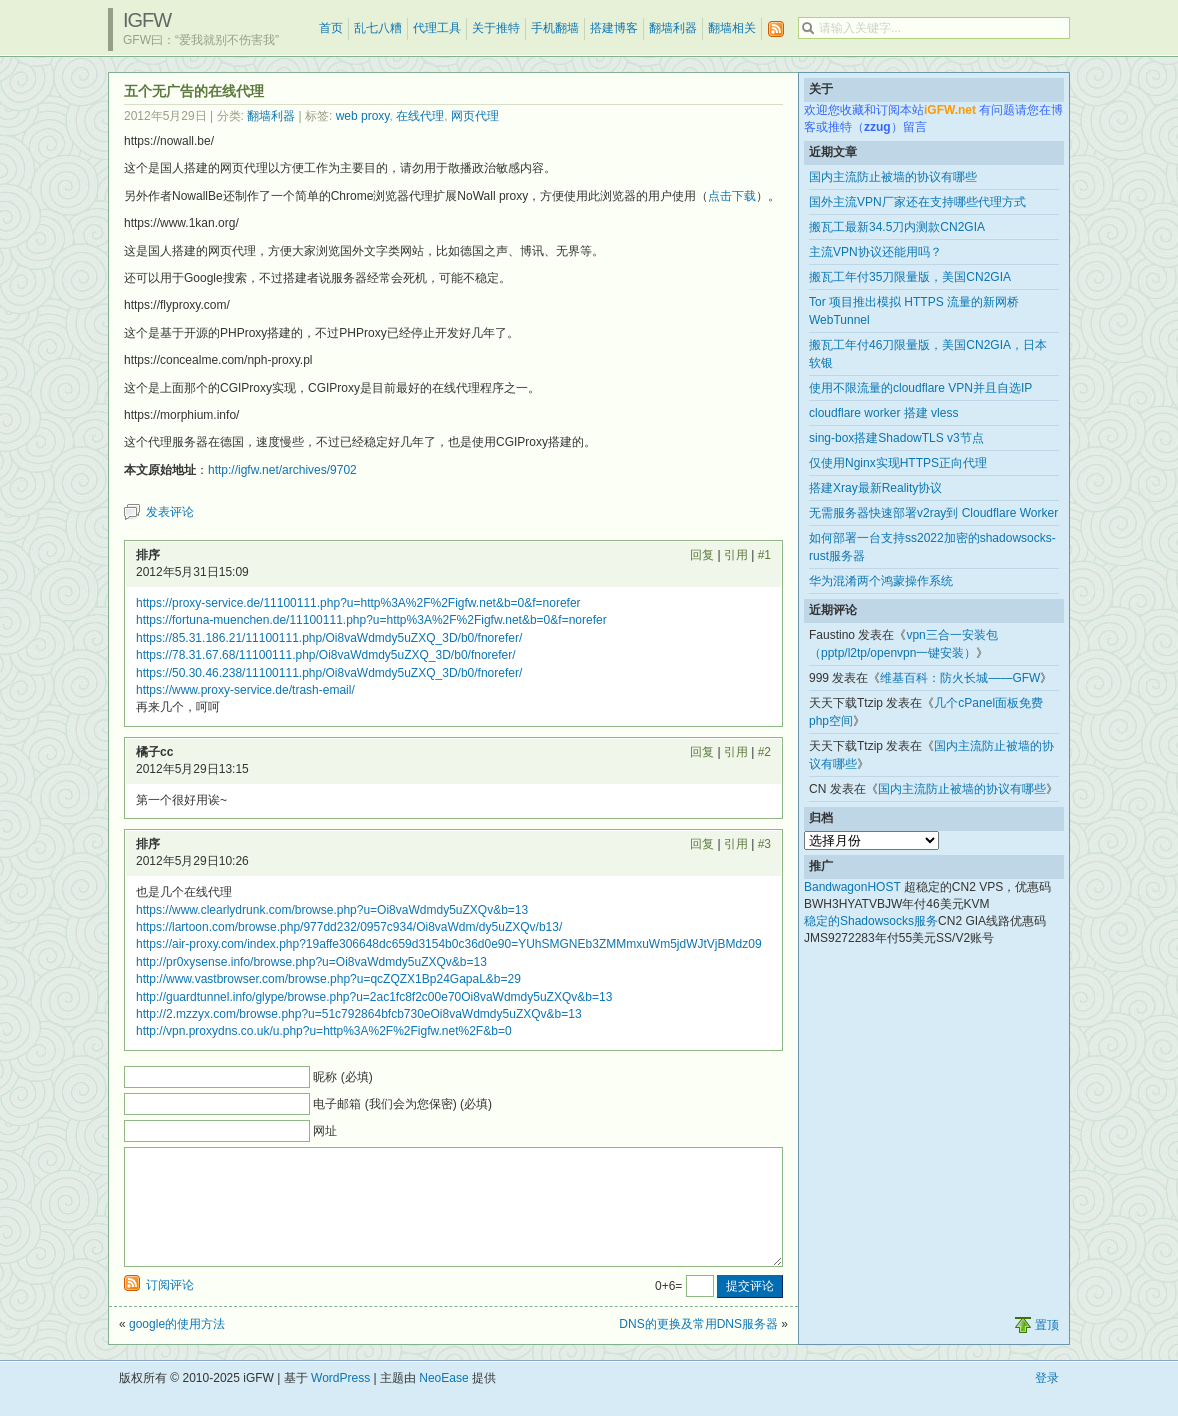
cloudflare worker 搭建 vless (883, 413)
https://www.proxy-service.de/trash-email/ (245, 690)
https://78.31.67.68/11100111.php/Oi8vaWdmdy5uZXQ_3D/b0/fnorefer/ (326, 655)
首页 (331, 28)
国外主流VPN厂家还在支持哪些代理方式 (917, 202)
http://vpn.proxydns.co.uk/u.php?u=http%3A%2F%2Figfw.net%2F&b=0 (324, 1031)
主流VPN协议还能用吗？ (875, 252)
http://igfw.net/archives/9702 (282, 470)
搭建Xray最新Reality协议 (875, 488)
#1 (764, 555)
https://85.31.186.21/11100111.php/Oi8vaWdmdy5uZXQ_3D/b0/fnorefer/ (329, 638)
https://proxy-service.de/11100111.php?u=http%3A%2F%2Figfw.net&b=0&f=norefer (358, 603)
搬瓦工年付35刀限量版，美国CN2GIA (910, 277)
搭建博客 (614, 28)
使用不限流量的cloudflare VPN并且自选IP (920, 388)
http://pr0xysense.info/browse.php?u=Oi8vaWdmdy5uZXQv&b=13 (311, 962)
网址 (325, 1131)
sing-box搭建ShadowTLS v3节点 (896, 438)
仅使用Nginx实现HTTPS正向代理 (898, 463)
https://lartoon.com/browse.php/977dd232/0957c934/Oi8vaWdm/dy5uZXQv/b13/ (349, 927)
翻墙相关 (732, 28)
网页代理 (475, 116)
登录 (1047, 1402)
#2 (764, 752)
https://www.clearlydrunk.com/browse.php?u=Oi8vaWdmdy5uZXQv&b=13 (332, 910)
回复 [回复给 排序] (702, 555)
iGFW (147, 20)
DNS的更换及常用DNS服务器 (698, 1348)
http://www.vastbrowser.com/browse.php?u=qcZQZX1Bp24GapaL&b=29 (328, 979)
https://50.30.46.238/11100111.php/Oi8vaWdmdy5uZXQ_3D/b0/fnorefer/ (329, 673)
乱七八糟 (378, 28)
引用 (736, 555)
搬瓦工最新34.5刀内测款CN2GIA (897, 227)
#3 (764, 844)
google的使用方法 (177, 1348)
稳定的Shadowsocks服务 (871, 921)
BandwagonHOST (852, 887)
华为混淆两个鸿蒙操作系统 (881, 581)
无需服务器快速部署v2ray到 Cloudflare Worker (933, 513)
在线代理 (420, 116)
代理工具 (437, 28)
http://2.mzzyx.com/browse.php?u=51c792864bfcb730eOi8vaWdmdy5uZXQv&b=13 (359, 1014)
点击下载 (732, 196)
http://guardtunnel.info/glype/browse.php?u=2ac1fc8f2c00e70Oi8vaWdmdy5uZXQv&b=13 (374, 997)
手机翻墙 (555, 28)
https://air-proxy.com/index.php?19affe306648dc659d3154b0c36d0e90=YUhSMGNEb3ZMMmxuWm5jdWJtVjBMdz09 (449, 944)
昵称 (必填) (342, 1077)
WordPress (340, 1402)
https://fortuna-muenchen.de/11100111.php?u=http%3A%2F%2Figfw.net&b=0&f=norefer (371, 620)
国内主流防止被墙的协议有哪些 (893, 177)
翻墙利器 (673, 28)
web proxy (363, 116)
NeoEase (443, 1402)
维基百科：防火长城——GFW (960, 678)
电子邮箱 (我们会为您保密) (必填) (402, 1104)
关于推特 (496, 28)
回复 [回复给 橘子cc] (702, 752)
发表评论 (170, 512)
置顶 (1047, 1349)
